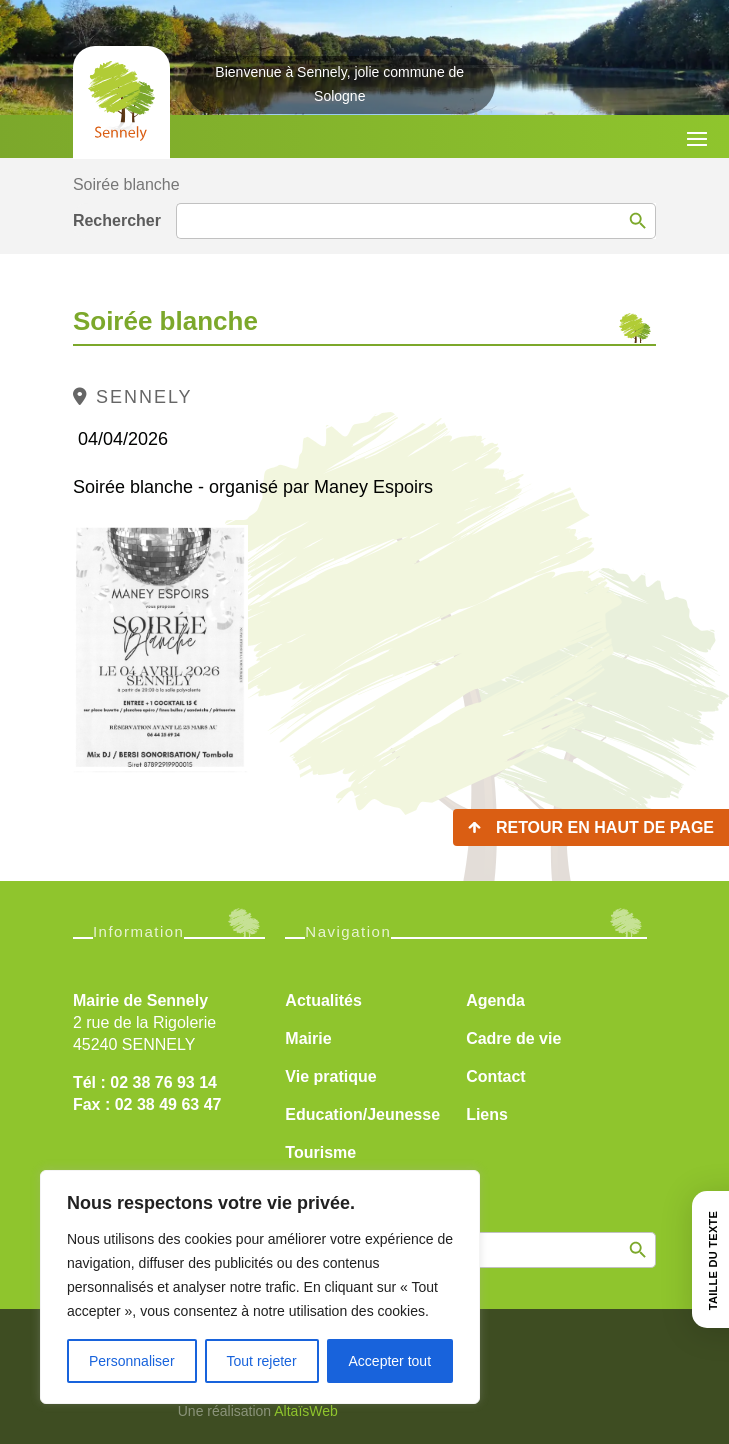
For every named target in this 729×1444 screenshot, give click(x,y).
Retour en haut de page (605, 827)
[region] (260, 1287)
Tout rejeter (262, 1361)
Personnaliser (132, 1361)
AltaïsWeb (306, 1411)
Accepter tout (390, 1361)
